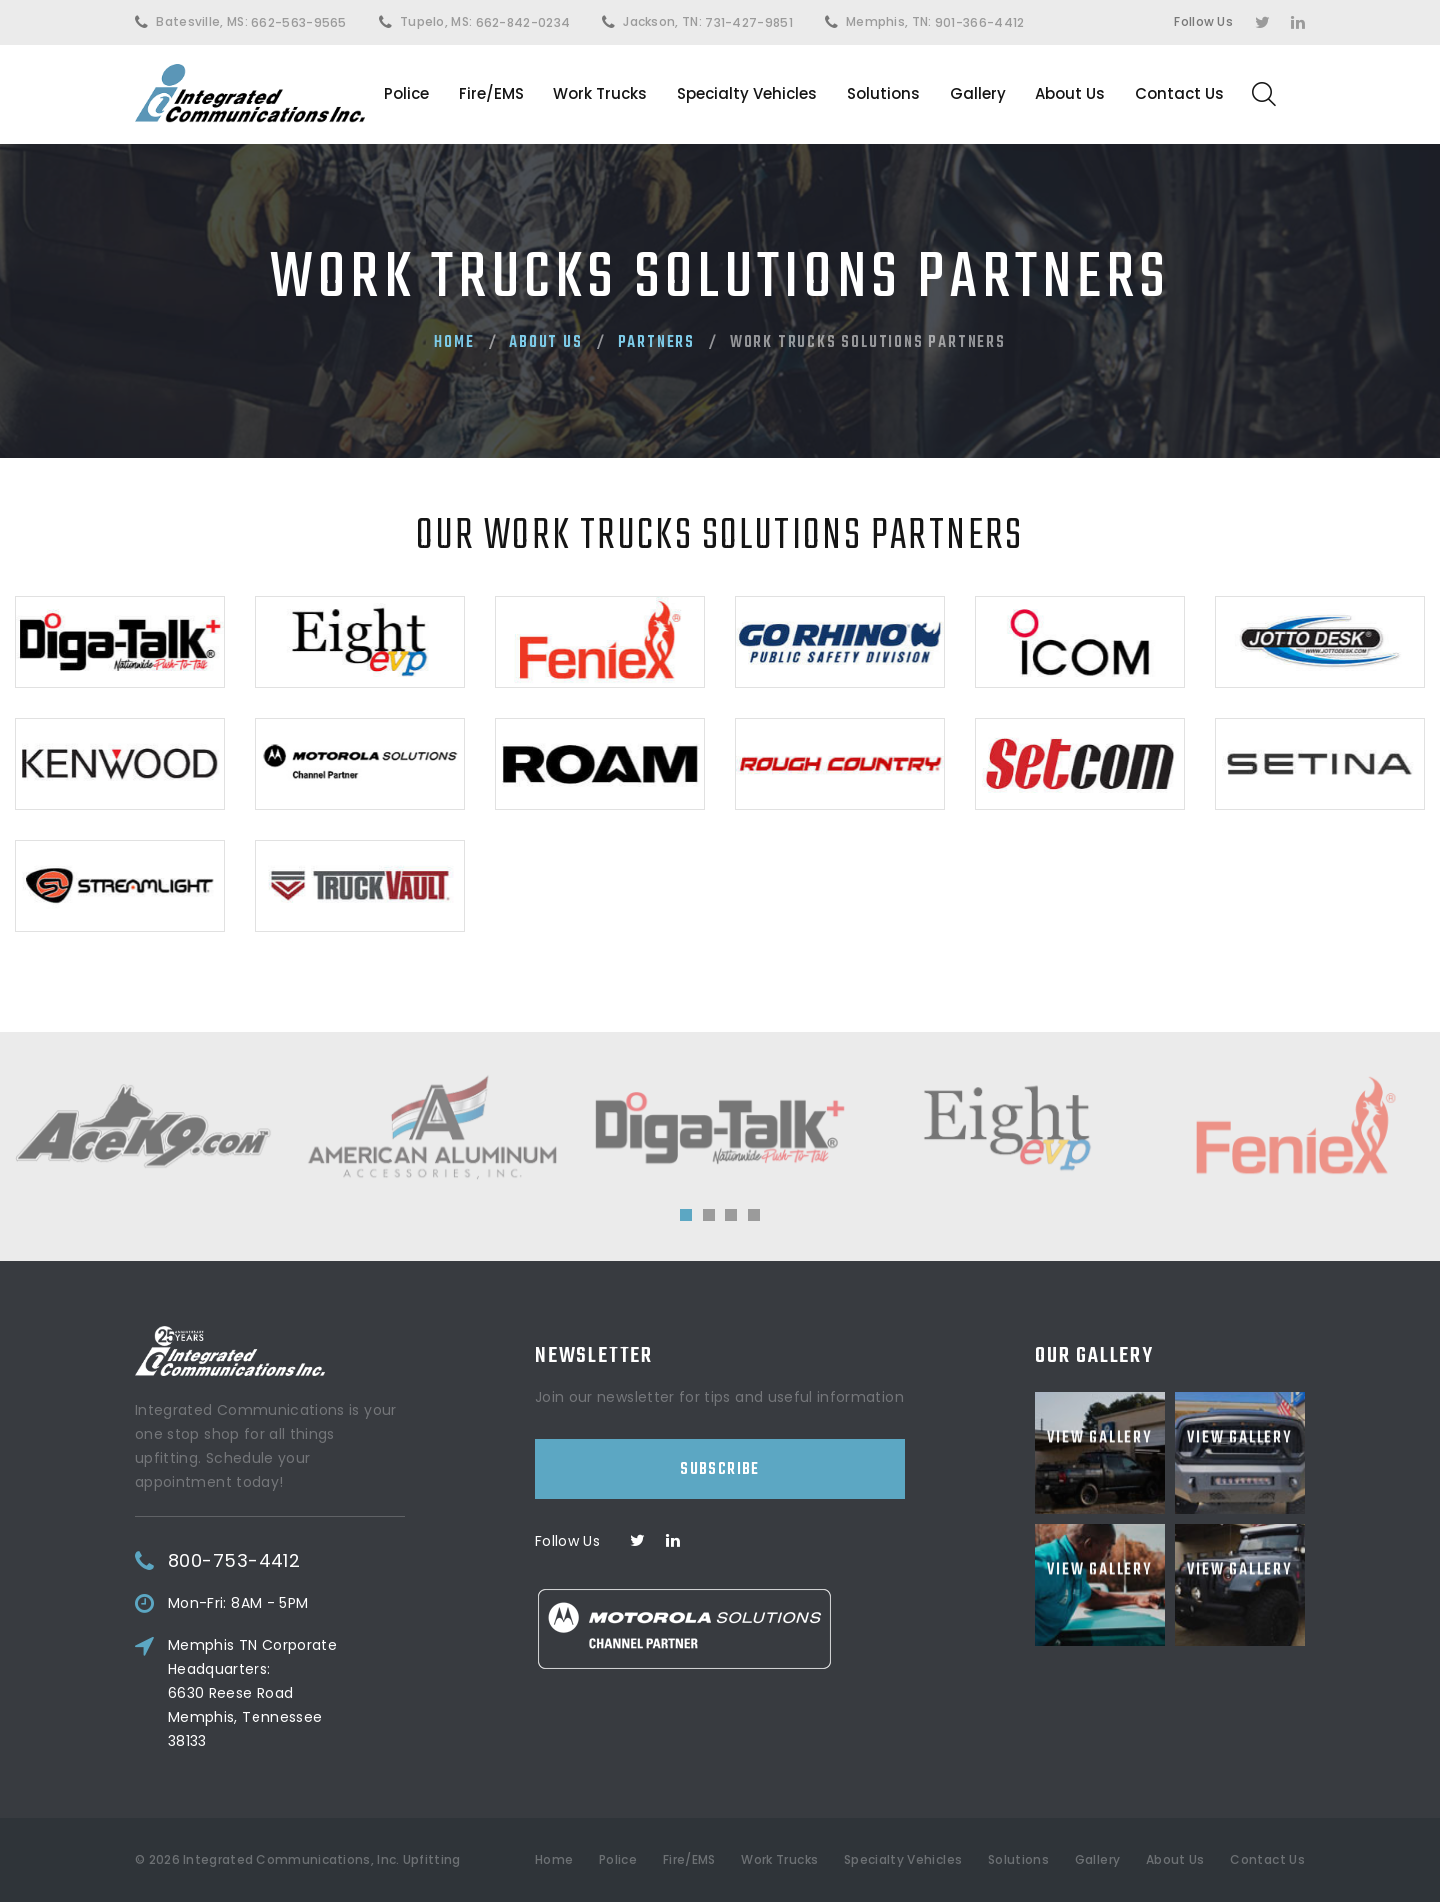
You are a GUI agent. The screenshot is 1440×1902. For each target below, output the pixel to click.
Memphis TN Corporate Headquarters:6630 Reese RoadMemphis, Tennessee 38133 (289, 1693)
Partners (656, 343)
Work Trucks (600, 94)
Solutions (883, 94)
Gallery (978, 94)
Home (454, 343)
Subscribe (719, 1423)
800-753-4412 (271, 1561)
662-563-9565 (299, 22)
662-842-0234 (523, 22)
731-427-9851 (749, 22)
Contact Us (1179, 94)
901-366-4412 (980, 22)
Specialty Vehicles (747, 94)
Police (406, 94)
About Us (1070, 94)
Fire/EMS (491, 94)
